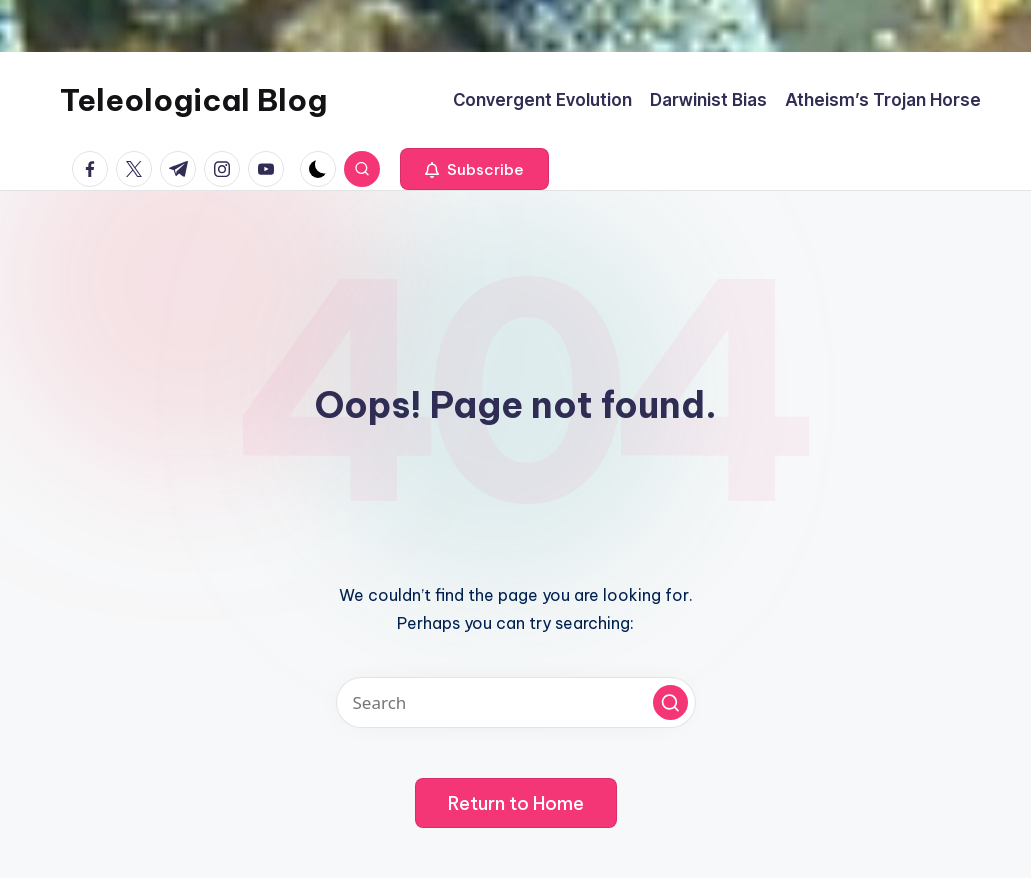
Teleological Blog (193, 100)
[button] (474, 169)
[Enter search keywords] (516, 702)
